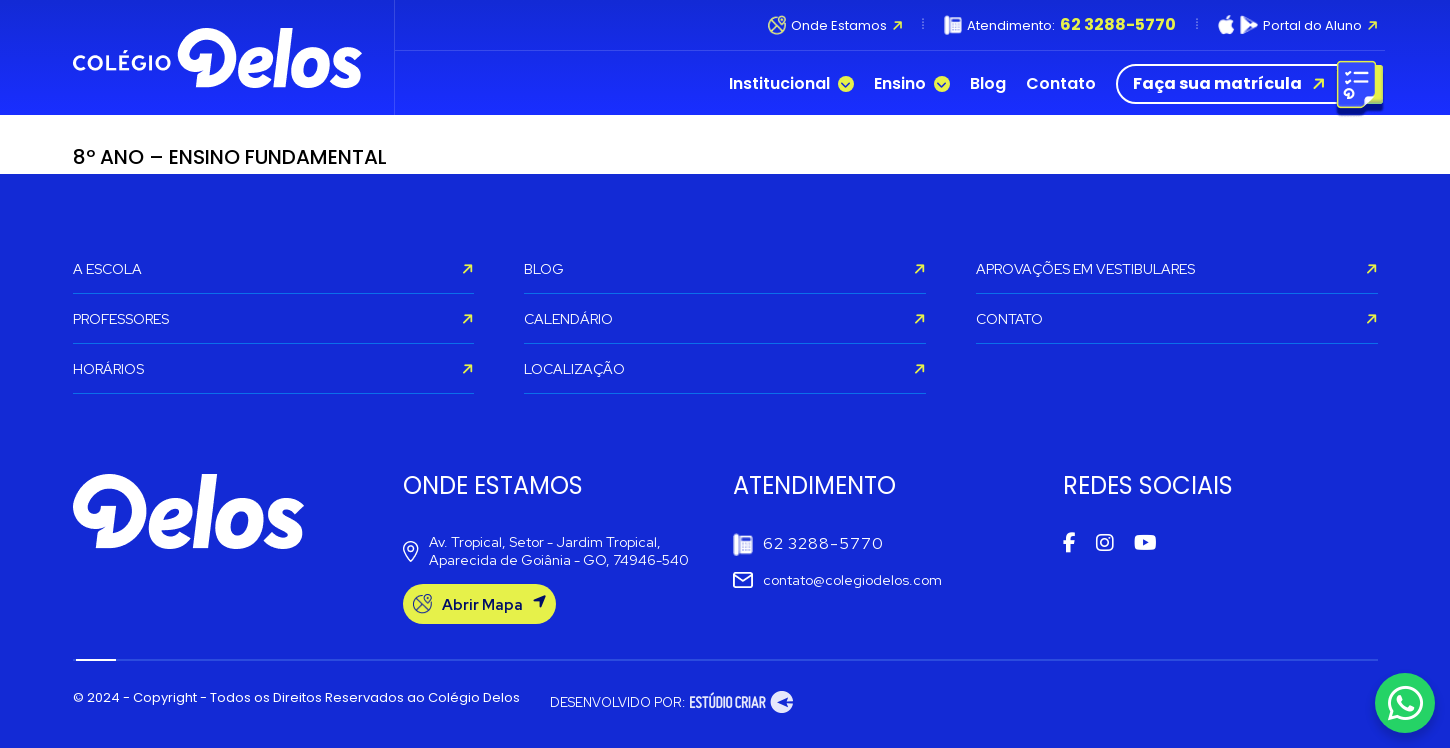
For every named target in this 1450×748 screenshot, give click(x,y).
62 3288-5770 (808, 544)
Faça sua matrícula (1245, 84)
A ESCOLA (274, 269)
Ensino (912, 84)
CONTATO (1177, 319)
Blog (988, 84)
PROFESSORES (274, 319)
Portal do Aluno (1298, 25)
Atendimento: (1060, 25)
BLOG (725, 269)
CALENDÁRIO (725, 319)
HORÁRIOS (274, 369)
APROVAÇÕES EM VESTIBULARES (1177, 269)
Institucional (791, 84)
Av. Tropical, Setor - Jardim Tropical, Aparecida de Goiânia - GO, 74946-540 (546, 551)
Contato (1061, 84)
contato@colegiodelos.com (837, 580)
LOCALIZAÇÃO (725, 369)
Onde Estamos (835, 25)
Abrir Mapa (479, 604)
